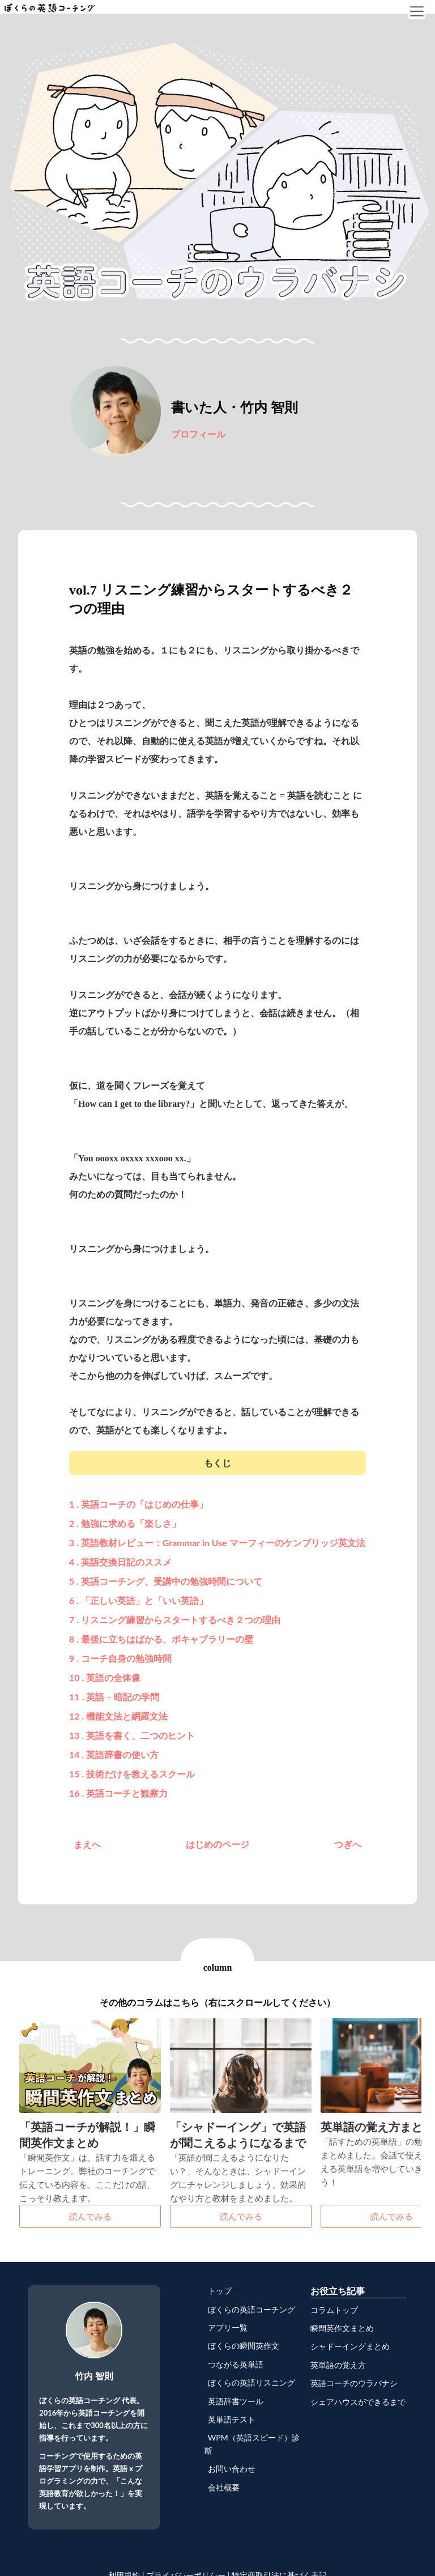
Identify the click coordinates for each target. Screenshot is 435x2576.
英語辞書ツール (233, 2401)
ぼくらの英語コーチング (249, 2309)
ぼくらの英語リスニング (249, 2382)
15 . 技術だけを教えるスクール (132, 1773)
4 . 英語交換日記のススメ (120, 1561)
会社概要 (222, 2487)
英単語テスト (229, 2419)
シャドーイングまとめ (350, 2346)
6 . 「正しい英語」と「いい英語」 (138, 1600)
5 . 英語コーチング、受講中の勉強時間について (165, 1581)
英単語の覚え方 (338, 2365)
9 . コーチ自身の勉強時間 (120, 1658)
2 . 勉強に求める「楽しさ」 (125, 1523)
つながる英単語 (233, 2364)
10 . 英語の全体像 (104, 1677)
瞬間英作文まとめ (342, 2328)
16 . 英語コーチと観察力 (118, 1793)
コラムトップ (334, 2310)
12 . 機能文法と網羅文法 (118, 1716)
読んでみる (90, 2216)
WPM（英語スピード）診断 (252, 2444)
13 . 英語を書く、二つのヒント (132, 1735)
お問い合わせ (229, 2468)
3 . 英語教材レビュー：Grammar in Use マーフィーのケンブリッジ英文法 (217, 1542)
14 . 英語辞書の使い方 (114, 1754)
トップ (218, 2290)
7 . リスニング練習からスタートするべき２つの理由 (174, 1619)
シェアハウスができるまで (358, 2402)
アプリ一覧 (226, 2327)
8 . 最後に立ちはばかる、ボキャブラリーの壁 (161, 1638)
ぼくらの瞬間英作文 (241, 2345)
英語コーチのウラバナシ (354, 2383)
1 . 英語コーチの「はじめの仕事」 (138, 1504)
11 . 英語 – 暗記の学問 (114, 1696)
